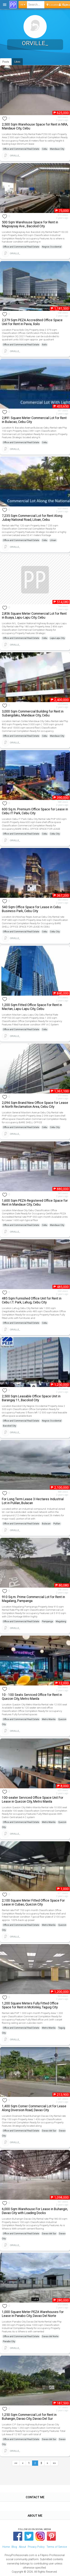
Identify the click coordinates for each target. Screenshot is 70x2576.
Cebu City (55, 834)
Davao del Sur (49, 2130)
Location (52, 4)
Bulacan (46, 1523)
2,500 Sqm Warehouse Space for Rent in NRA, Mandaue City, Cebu (35, 126)
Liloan (53, 540)
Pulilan (56, 1523)
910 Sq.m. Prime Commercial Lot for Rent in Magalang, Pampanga (33, 1599)
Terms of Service (56, 2546)
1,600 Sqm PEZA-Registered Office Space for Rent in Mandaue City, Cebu (35, 1202)
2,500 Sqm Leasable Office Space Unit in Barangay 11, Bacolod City (31, 1398)
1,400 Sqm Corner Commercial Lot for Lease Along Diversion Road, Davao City (34, 2108)
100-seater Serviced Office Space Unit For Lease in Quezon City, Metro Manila (32, 1799)
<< (15, 2463)
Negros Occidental (51, 247)
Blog (14, 2546)
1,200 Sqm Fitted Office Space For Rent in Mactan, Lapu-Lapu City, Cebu (32, 1007)
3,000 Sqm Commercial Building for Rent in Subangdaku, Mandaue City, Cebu (32, 713)
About (22, 2546)
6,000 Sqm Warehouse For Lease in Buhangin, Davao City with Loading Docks (35, 2211)
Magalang (61, 1621)
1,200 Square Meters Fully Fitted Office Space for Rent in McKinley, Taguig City (30, 2005)
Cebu (44, 149)
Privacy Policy (36, 2546)
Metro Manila (48, 1719)
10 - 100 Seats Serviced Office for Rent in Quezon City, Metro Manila (32, 1697)
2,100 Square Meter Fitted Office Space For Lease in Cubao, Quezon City (33, 1902)
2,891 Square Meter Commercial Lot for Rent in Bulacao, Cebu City (34, 420)
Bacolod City (9, 1426)
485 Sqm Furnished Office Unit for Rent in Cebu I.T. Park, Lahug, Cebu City (31, 1300)
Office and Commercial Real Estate (21, 149)
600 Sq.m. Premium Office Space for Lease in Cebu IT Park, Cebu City (35, 811)
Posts (5, 61)
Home (6, 2546)
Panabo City (9, 2341)
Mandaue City (57, 149)
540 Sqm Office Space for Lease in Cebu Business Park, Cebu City (31, 909)
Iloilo (44, 344)
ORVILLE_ (15, 155)
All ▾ (22, 4)
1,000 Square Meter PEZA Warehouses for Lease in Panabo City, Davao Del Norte (33, 2314)
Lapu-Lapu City (57, 638)
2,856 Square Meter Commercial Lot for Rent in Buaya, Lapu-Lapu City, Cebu (34, 615)
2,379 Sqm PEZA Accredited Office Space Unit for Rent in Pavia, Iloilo (32, 322)
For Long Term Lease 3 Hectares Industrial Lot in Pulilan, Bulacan (33, 1501)
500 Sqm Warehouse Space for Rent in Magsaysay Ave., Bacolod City (30, 224)
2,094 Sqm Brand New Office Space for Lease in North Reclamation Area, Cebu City (35, 1105)
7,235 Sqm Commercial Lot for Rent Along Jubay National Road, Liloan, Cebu (32, 518)
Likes (17, 61)
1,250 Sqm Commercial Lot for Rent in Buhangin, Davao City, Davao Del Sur (29, 2417)
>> (54, 2463)
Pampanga (47, 1621)
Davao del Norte (50, 2336)
